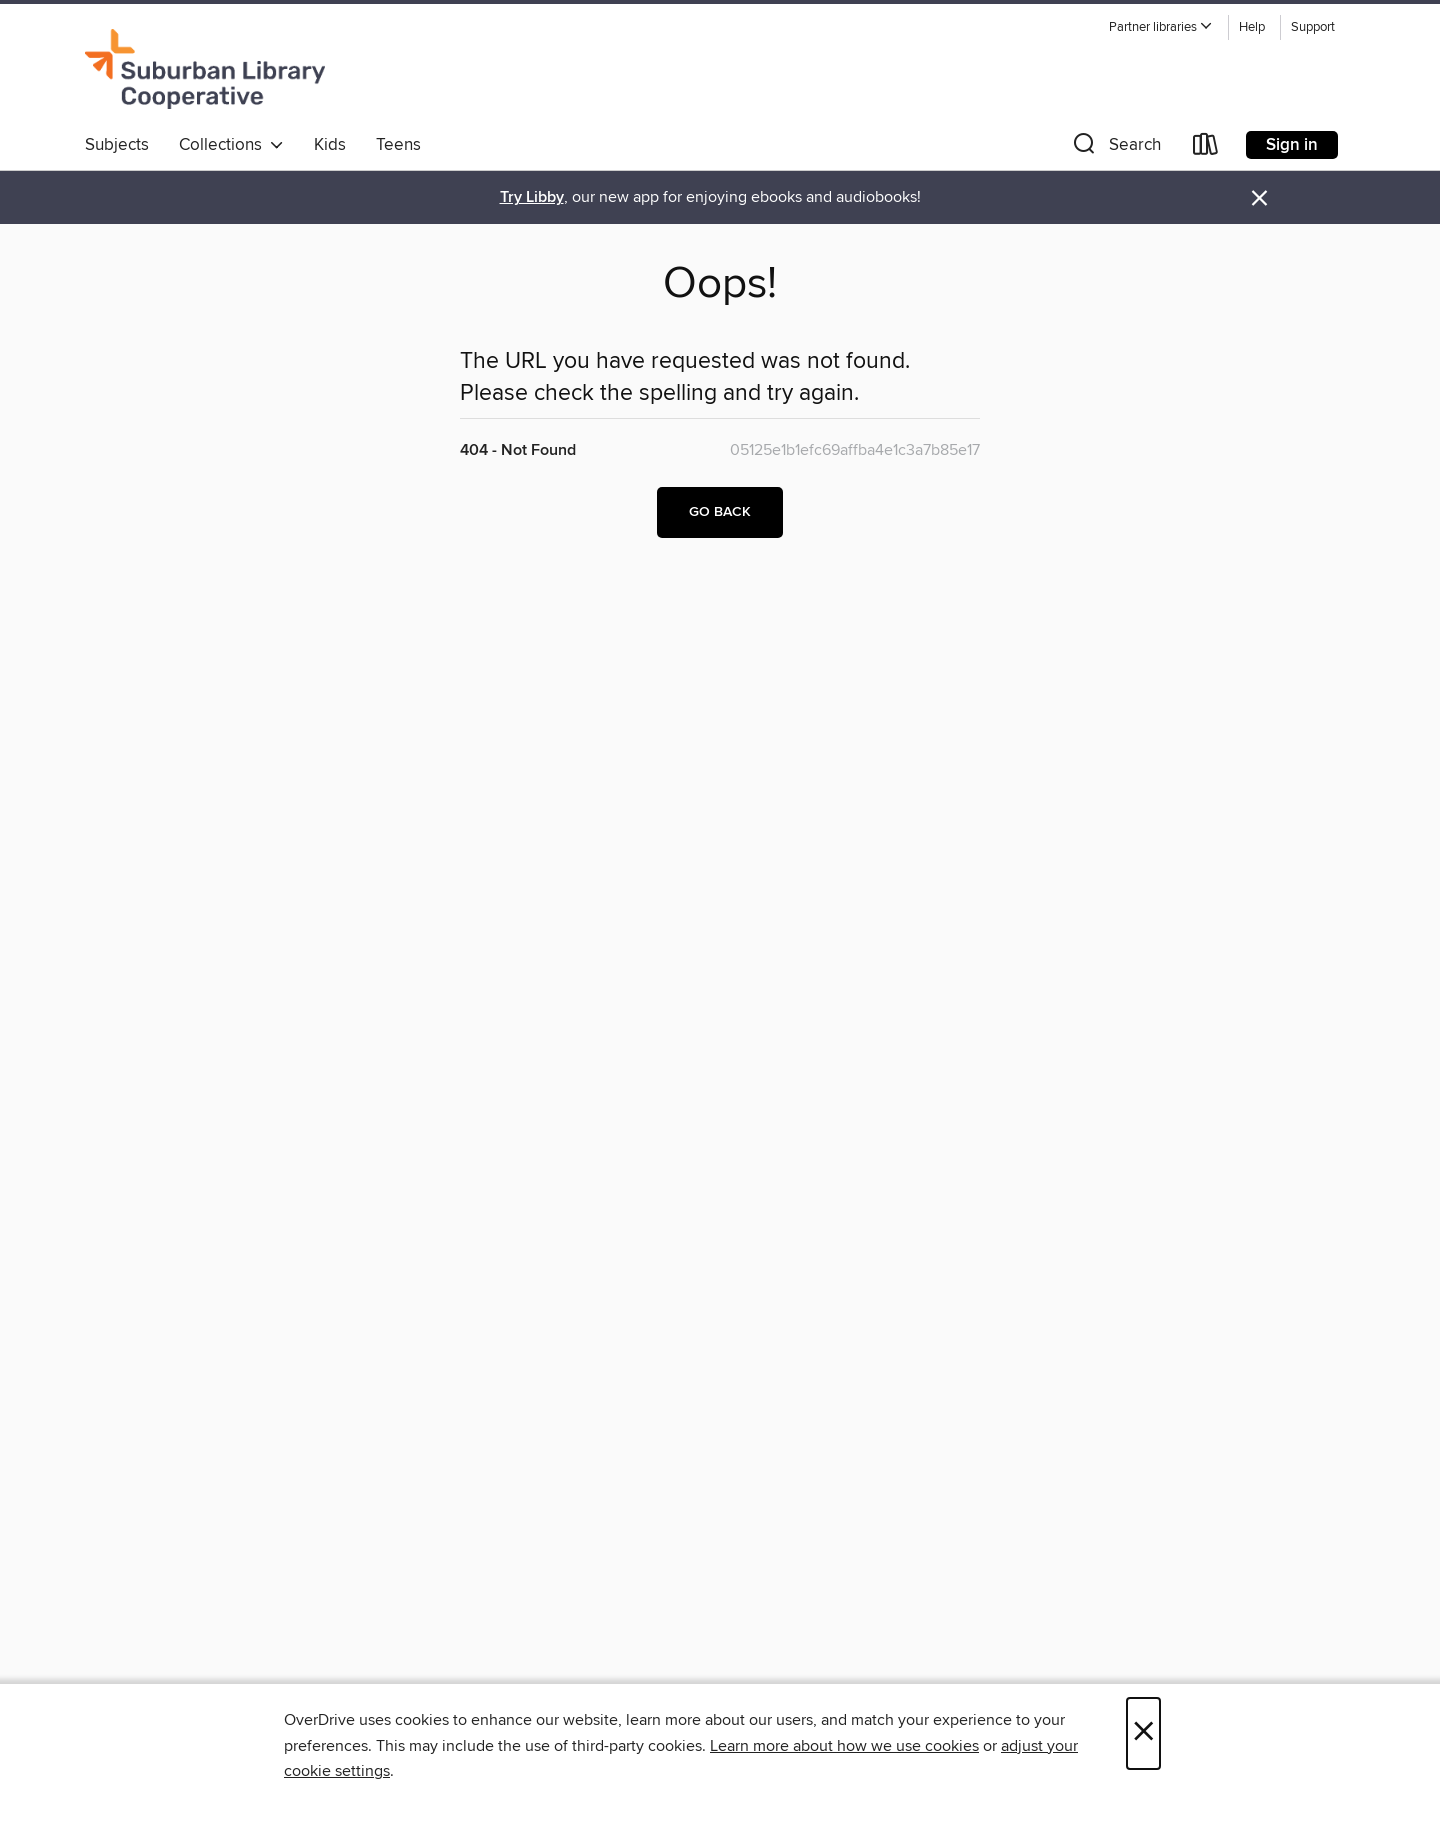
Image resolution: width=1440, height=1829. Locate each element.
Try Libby (532, 197)
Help (1252, 27)
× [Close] (1143, 1733)
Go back (720, 512)
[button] (1161, 27)
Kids (330, 145)
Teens (398, 145)
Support (1313, 27)
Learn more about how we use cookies (844, 1746)
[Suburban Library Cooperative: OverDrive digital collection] (205, 69)
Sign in (1292, 145)
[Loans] (1206, 148)
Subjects (117, 145)
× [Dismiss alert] (1259, 198)
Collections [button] (231, 145)
